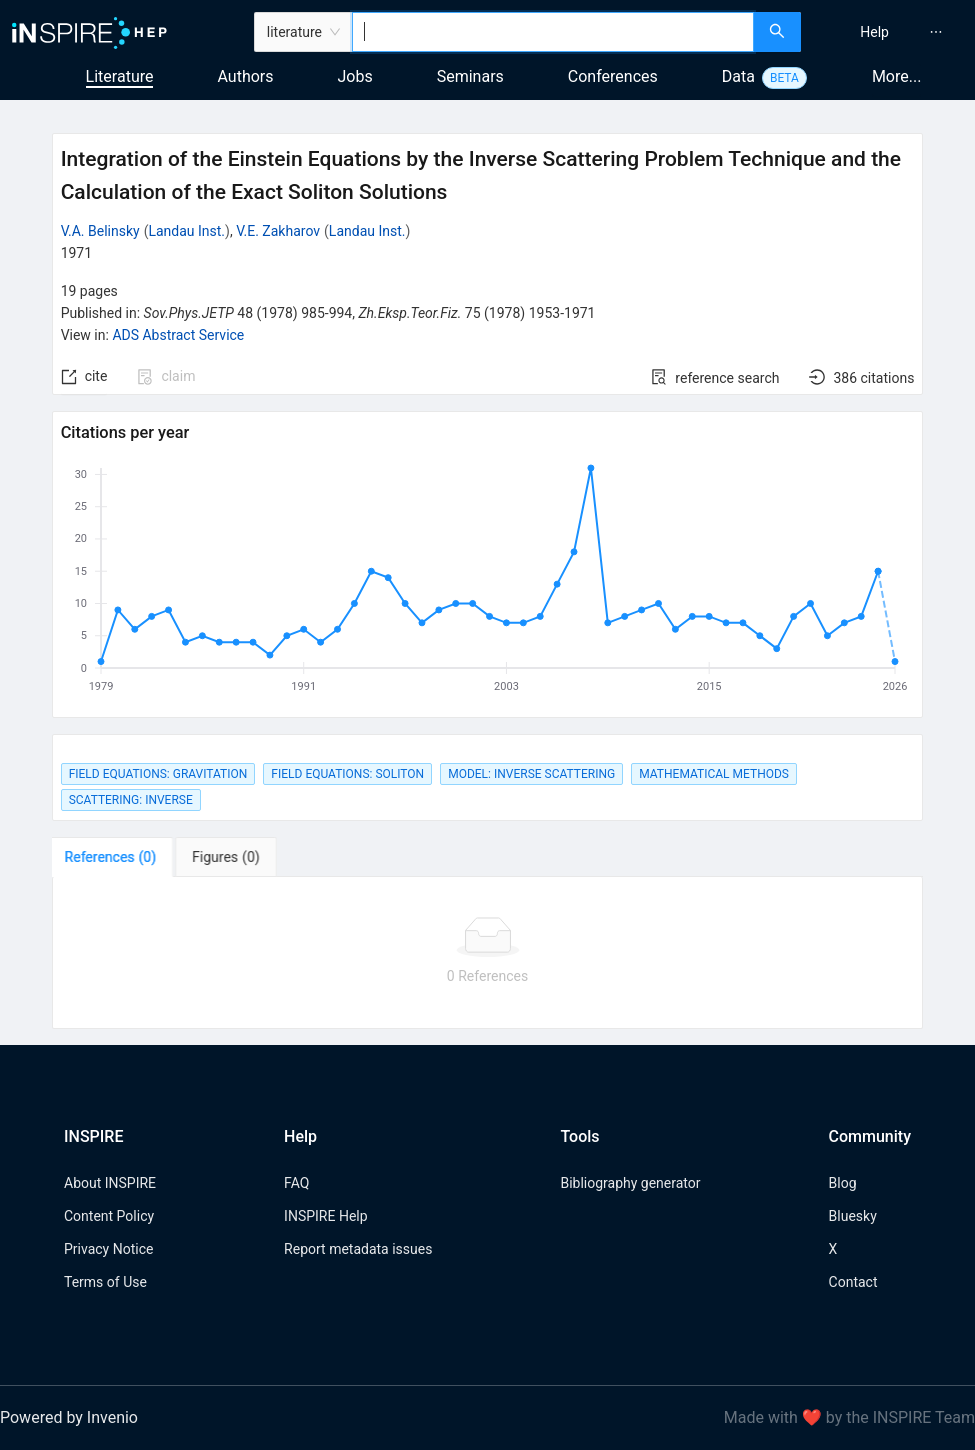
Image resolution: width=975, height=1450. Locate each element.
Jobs (355, 76)
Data (738, 76)
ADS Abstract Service (178, 335)
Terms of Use (105, 1282)
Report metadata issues (358, 1249)
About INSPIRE (110, 1183)
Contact (853, 1282)
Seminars (470, 76)
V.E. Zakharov (278, 231)
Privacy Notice (108, 1249)
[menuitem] (874, 32)
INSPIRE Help (325, 1216)
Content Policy (109, 1216)
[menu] (890, 32)
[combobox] (553, 32)
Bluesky (853, 1216)
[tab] (114, 857)
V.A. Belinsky (100, 231)
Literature (120, 76)
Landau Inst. (186, 231)
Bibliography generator (630, 1183)
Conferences (613, 76)
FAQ (296, 1183)
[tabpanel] (488, 953)
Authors (245, 76)
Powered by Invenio (69, 1417)
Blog (843, 1183)
